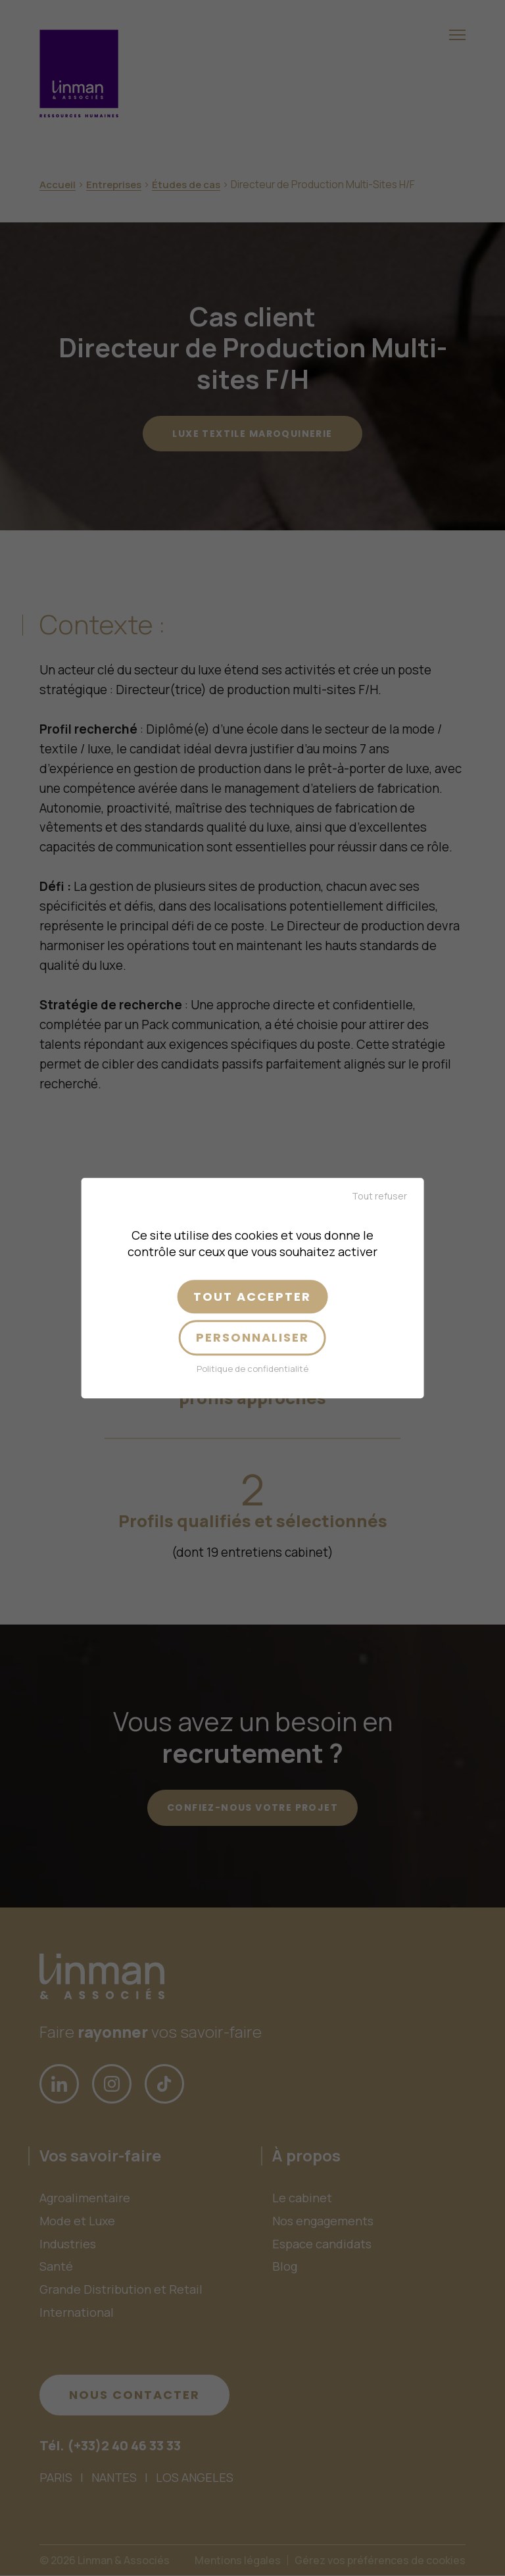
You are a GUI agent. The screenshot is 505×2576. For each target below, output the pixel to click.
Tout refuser (379, 1196)
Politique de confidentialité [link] (252, 1369)
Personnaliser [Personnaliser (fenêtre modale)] (252, 1338)
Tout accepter (252, 1296)
